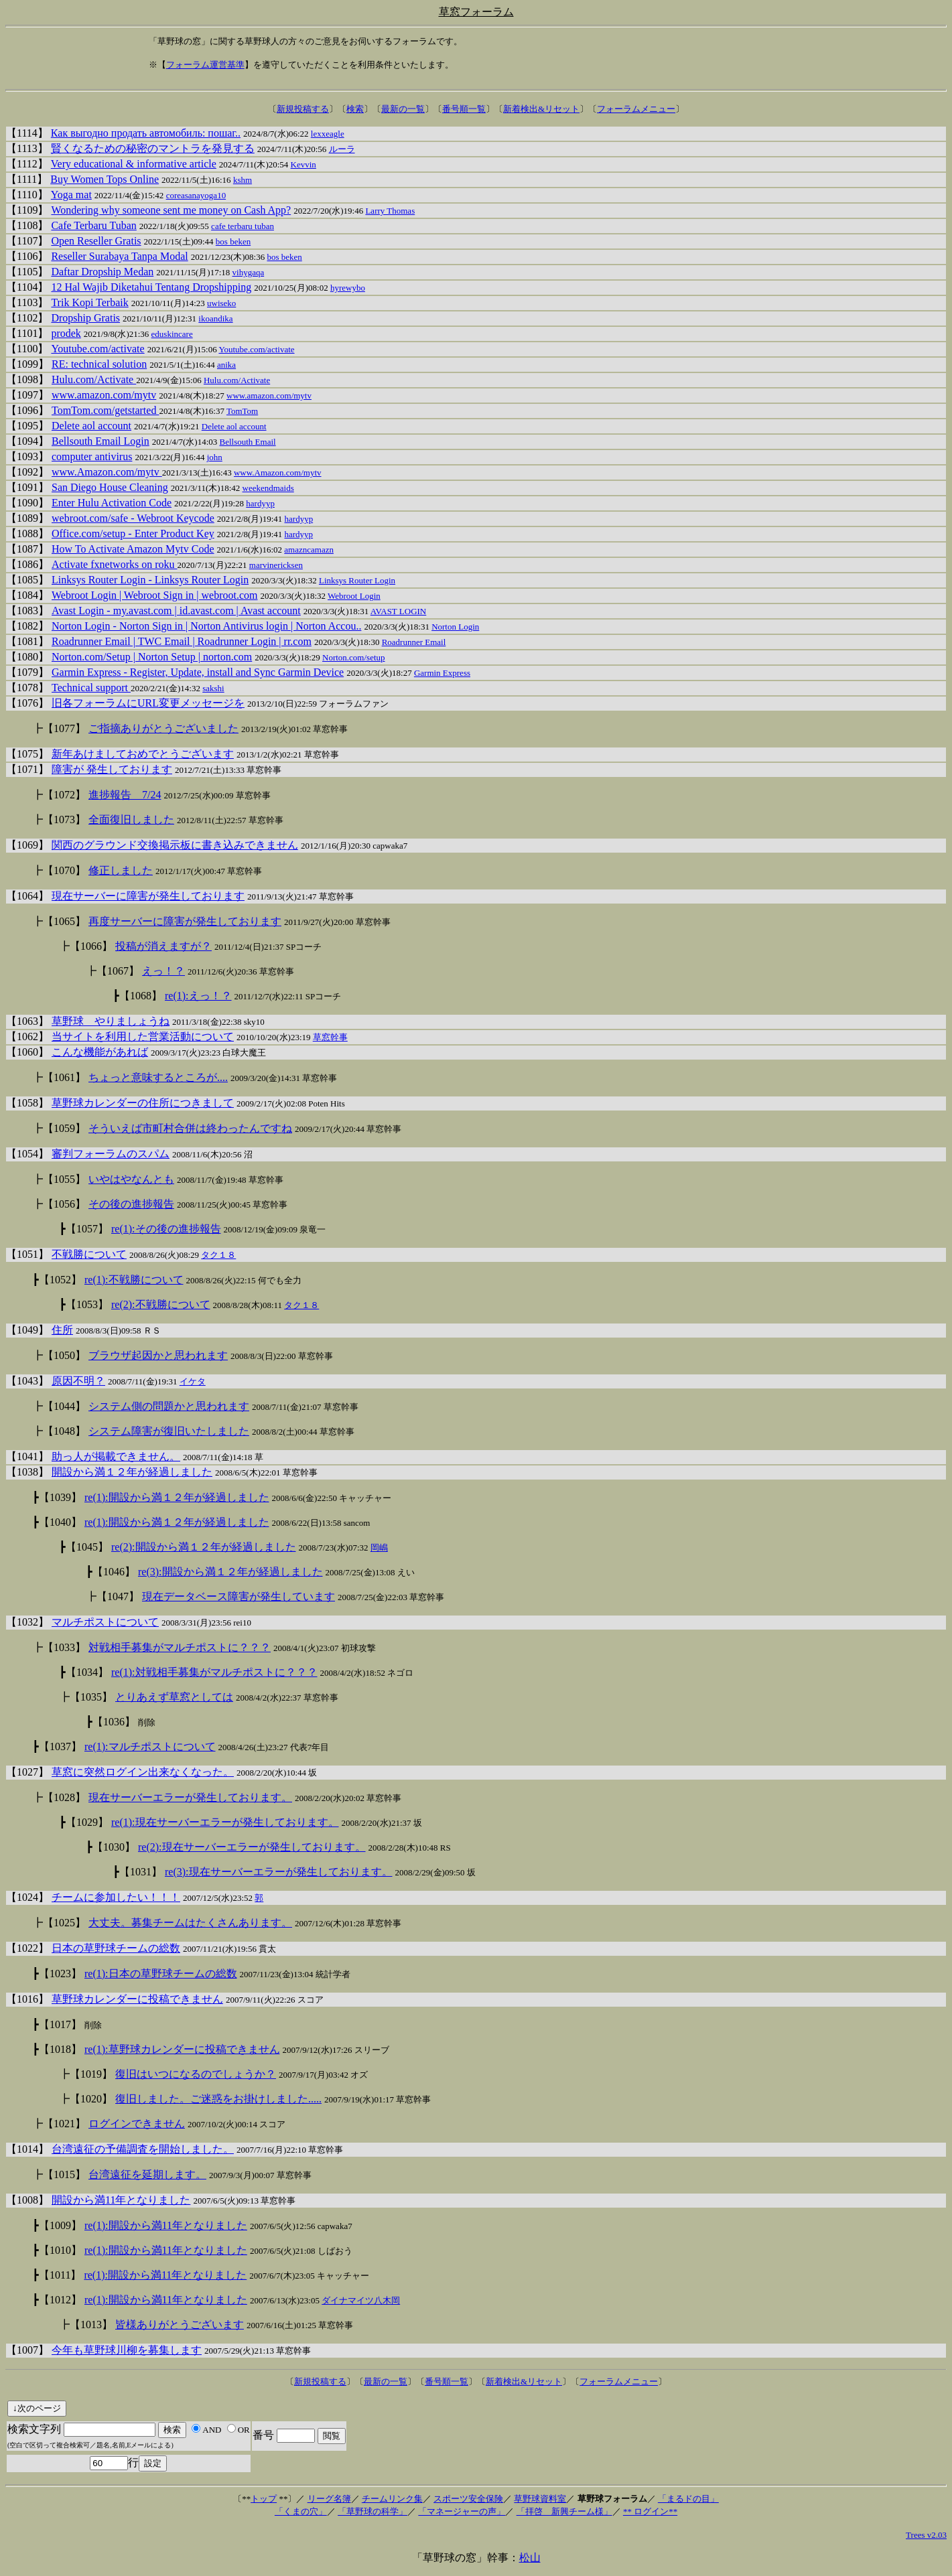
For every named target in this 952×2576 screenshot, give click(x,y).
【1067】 (117, 971)
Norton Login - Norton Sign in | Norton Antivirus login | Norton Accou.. (206, 626)
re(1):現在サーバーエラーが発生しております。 (225, 1822)
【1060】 (27, 1052)
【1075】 (27, 754)
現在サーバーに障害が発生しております (148, 896)
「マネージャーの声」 (461, 2511)
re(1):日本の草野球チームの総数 (160, 1973)
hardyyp (260, 503)
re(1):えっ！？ (198, 995)
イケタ (193, 1381)
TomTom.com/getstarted (105, 410)
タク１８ (218, 1255)
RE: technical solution (99, 364)
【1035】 (91, 1697)
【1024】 (27, 1897)
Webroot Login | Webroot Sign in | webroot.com (155, 595)
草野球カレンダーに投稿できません (137, 1999)
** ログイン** (650, 2511)
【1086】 (27, 564)
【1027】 (27, 1772)
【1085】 (27, 579)
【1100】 (27, 348)
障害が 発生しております (112, 769)
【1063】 (27, 1021)
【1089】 (27, 518)
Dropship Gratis (85, 318)
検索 (355, 109)
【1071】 (27, 769)
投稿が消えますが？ (163, 946)
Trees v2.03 (926, 2535)
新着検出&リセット (541, 109)
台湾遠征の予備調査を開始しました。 (143, 2149)
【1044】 (64, 1406)
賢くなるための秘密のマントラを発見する (153, 148)
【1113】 (27, 148)
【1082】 (27, 626)
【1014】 (27, 2149)
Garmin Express (442, 673)
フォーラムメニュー (636, 109)
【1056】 (64, 1204)
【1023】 (60, 1973)
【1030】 (113, 1847)
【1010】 (60, 2250)
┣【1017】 (57, 2024)
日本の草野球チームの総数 (116, 1948)
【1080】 (27, 656)
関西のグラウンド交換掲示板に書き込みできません (175, 845)
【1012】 (60, 2299)
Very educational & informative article (133, 163)
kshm (242, 180)
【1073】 (64, 819)
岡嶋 (379, 1548)
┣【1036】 (110, 1721)
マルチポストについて (105, 1622)
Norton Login (455, 627)
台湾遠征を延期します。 (147, 2174)
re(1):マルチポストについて (150, 1746)
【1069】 (27, 845)
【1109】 (27, 210)
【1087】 (27, 549)
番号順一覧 (464, 109)
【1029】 (87, 1822)
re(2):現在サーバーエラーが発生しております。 (252, 1847)
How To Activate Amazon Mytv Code (133, 549)
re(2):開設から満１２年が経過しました (203, 1547)
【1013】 (91, 2324)
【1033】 (64, 1647)
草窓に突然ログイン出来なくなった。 (143, 1772)
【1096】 (27, 410)
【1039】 (60, 1497)
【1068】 (140, 995)
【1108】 (27, 225)
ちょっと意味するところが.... (158, 1077)
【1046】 (113, 1571)
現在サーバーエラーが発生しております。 (190, 1797)
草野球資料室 (540, 2499)
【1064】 (27, 896)
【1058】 (27, 1102)
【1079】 (27, 672)
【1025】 (64, 1922)
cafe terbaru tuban (242, 226)
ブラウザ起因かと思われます (158, 1355)
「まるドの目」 (688, 2499)
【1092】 (27, 472)
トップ (264, 2499)
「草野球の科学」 (372, 2511)
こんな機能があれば (100, 1052)
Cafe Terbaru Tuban (93, 225)
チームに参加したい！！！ (116, 1897)
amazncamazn (309, 550)
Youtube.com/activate (97, 348)
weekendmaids (268, 488)
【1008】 (27, 2200)
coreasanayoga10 (196, 195)
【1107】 (27, 240)
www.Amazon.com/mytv (107, 472)
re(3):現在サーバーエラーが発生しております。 (279, 1871)
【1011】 (60, 2275)
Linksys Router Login (357, 580)
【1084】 (27, 595)
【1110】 (27, 194)
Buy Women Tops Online (104, 179)
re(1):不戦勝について (134, 1279)
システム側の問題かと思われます (168, 1406)
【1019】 (91, 2074)
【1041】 (27, 1456)
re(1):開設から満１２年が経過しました (176, 1497)
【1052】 (60, 1279)
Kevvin (303, 164)
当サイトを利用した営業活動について (143, 1036)
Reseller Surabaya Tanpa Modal (119, 256)
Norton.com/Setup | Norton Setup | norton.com (152, 656)
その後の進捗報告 (131, 1204)
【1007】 (27, 2350)
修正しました (120, 870)
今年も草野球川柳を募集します (127, 2350)
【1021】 (64, 2123)
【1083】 (27, 610)
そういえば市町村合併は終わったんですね (190, 1128)
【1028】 (64, 1797)
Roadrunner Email (414, 642)
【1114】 (27, 133)
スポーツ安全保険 (468, 2499)
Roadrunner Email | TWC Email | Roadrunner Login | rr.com (182, 641)
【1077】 (64, 728)
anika (226, 365)
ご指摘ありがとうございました (163, 728)
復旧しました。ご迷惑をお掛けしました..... (218, 2098)
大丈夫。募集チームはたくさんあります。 (190, 1922)
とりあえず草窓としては (174, 1697)
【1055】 (64, 1179)
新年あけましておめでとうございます (143, 754)
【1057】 (87, 1228)
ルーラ (342, 149)
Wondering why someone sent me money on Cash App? (171, 210)
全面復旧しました (131, 819)
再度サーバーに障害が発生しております (184, 921)
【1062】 (27, 1036)
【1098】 (27, 379)
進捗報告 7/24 (124, 794)
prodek (65, 333)
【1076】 (27, 703)
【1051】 (27, 1254)
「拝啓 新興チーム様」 (564, 2511)
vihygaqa (248, 272)
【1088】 (27, 533)
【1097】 (27, 395)
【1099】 (27, 364)
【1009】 (60, 2225)
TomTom (242, 411)
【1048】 (64, 1431)
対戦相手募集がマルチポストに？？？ (179, 1647)
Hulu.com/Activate (94, 379)
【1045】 (87, 1547)
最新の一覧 (403, 109)
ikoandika (215, 318)
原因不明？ (78, 1380)
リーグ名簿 (329, 2499)
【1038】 (27, 1472)
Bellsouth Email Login (100, 441)
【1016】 (27, 1999)
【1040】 (60, 1522)
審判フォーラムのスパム (110, 1153)
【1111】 (27, 179)
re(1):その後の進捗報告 (166, 1228)
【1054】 (27, 1153)
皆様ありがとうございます (179, 2324)
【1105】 (27, 271)
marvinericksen (276, 565)
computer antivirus (92, 456)
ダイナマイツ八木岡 (361, 2300)
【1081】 (27, 641)
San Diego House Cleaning (110, 487)
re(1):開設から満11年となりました (165, 2225)
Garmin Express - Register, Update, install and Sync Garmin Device (198, 672)
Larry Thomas (390, 211)
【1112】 (27, 163)
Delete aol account (91, 425)
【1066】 (91, 946)
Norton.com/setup (353, 657)
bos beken (233, 241)
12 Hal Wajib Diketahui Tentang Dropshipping (151, 287)
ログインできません (136, 2123)
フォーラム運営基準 (205, 65)
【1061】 (64, 1077)
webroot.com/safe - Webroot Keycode (133, 518)
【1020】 (91, 2098)
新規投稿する (303, 109)
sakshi (213, 688)
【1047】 (117, 1596)
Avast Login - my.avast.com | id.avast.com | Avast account (176, 610)
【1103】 (27, 302)
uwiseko (221, 303)
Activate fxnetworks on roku (115, 564)
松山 (530, 2557)
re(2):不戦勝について (160, 1304)
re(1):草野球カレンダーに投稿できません (182, 2049)
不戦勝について (89, 1254)
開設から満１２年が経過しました (132, 1472)
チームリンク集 (392, 2499)
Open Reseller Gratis (96, 240)
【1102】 (27, 318)
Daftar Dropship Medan (102, 271)
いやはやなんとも (131, 1179)
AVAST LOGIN (398, 611)
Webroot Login (354, 596)
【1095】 (27, 425)
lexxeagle (327, 134)
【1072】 (64, 794)
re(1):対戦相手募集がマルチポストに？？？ (214, 1672)
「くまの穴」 (301, 2511)
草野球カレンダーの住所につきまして (143, 1102)
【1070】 (64, 870)
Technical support (91, 687)
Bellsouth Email (248, 442)
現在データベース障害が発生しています (238, 1596)
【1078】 (27, 687)
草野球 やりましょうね (110, 1021)
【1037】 (60, 1746)
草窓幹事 (330, 1037)
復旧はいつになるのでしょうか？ (195, 2074)
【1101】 (27, 333)
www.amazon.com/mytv (104, 395)
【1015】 (64, 2174)
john (214, 457)
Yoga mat (71, 194)
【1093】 (27, 456)
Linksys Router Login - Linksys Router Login (150, 579)
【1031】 (140, 1871)
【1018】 (60, 2049)
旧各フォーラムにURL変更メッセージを (148, 703)
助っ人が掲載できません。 (116, 1456)
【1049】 (27, 1330)
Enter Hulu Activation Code (112, 502)
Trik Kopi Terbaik (89, 302)
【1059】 (64, 1128)
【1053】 (87, 1304)
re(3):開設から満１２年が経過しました (230, 1571)
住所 (62, 1330)
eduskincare (172, 334)
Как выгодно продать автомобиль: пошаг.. (146, 133)
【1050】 (64, 1355)
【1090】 (27, 502)
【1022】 (27, 1948)
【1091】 (27, 487)
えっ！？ (163, 971)
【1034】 (87, 1672)
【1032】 (27, 1622)
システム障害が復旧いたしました (168, 1431)
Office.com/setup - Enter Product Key (133, 533)
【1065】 (64, 921)
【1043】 (27, 1380)
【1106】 (27, 256)
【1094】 (27, 441)
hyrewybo (347, 288)
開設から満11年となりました (121, 2200)
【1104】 (27, 287)
